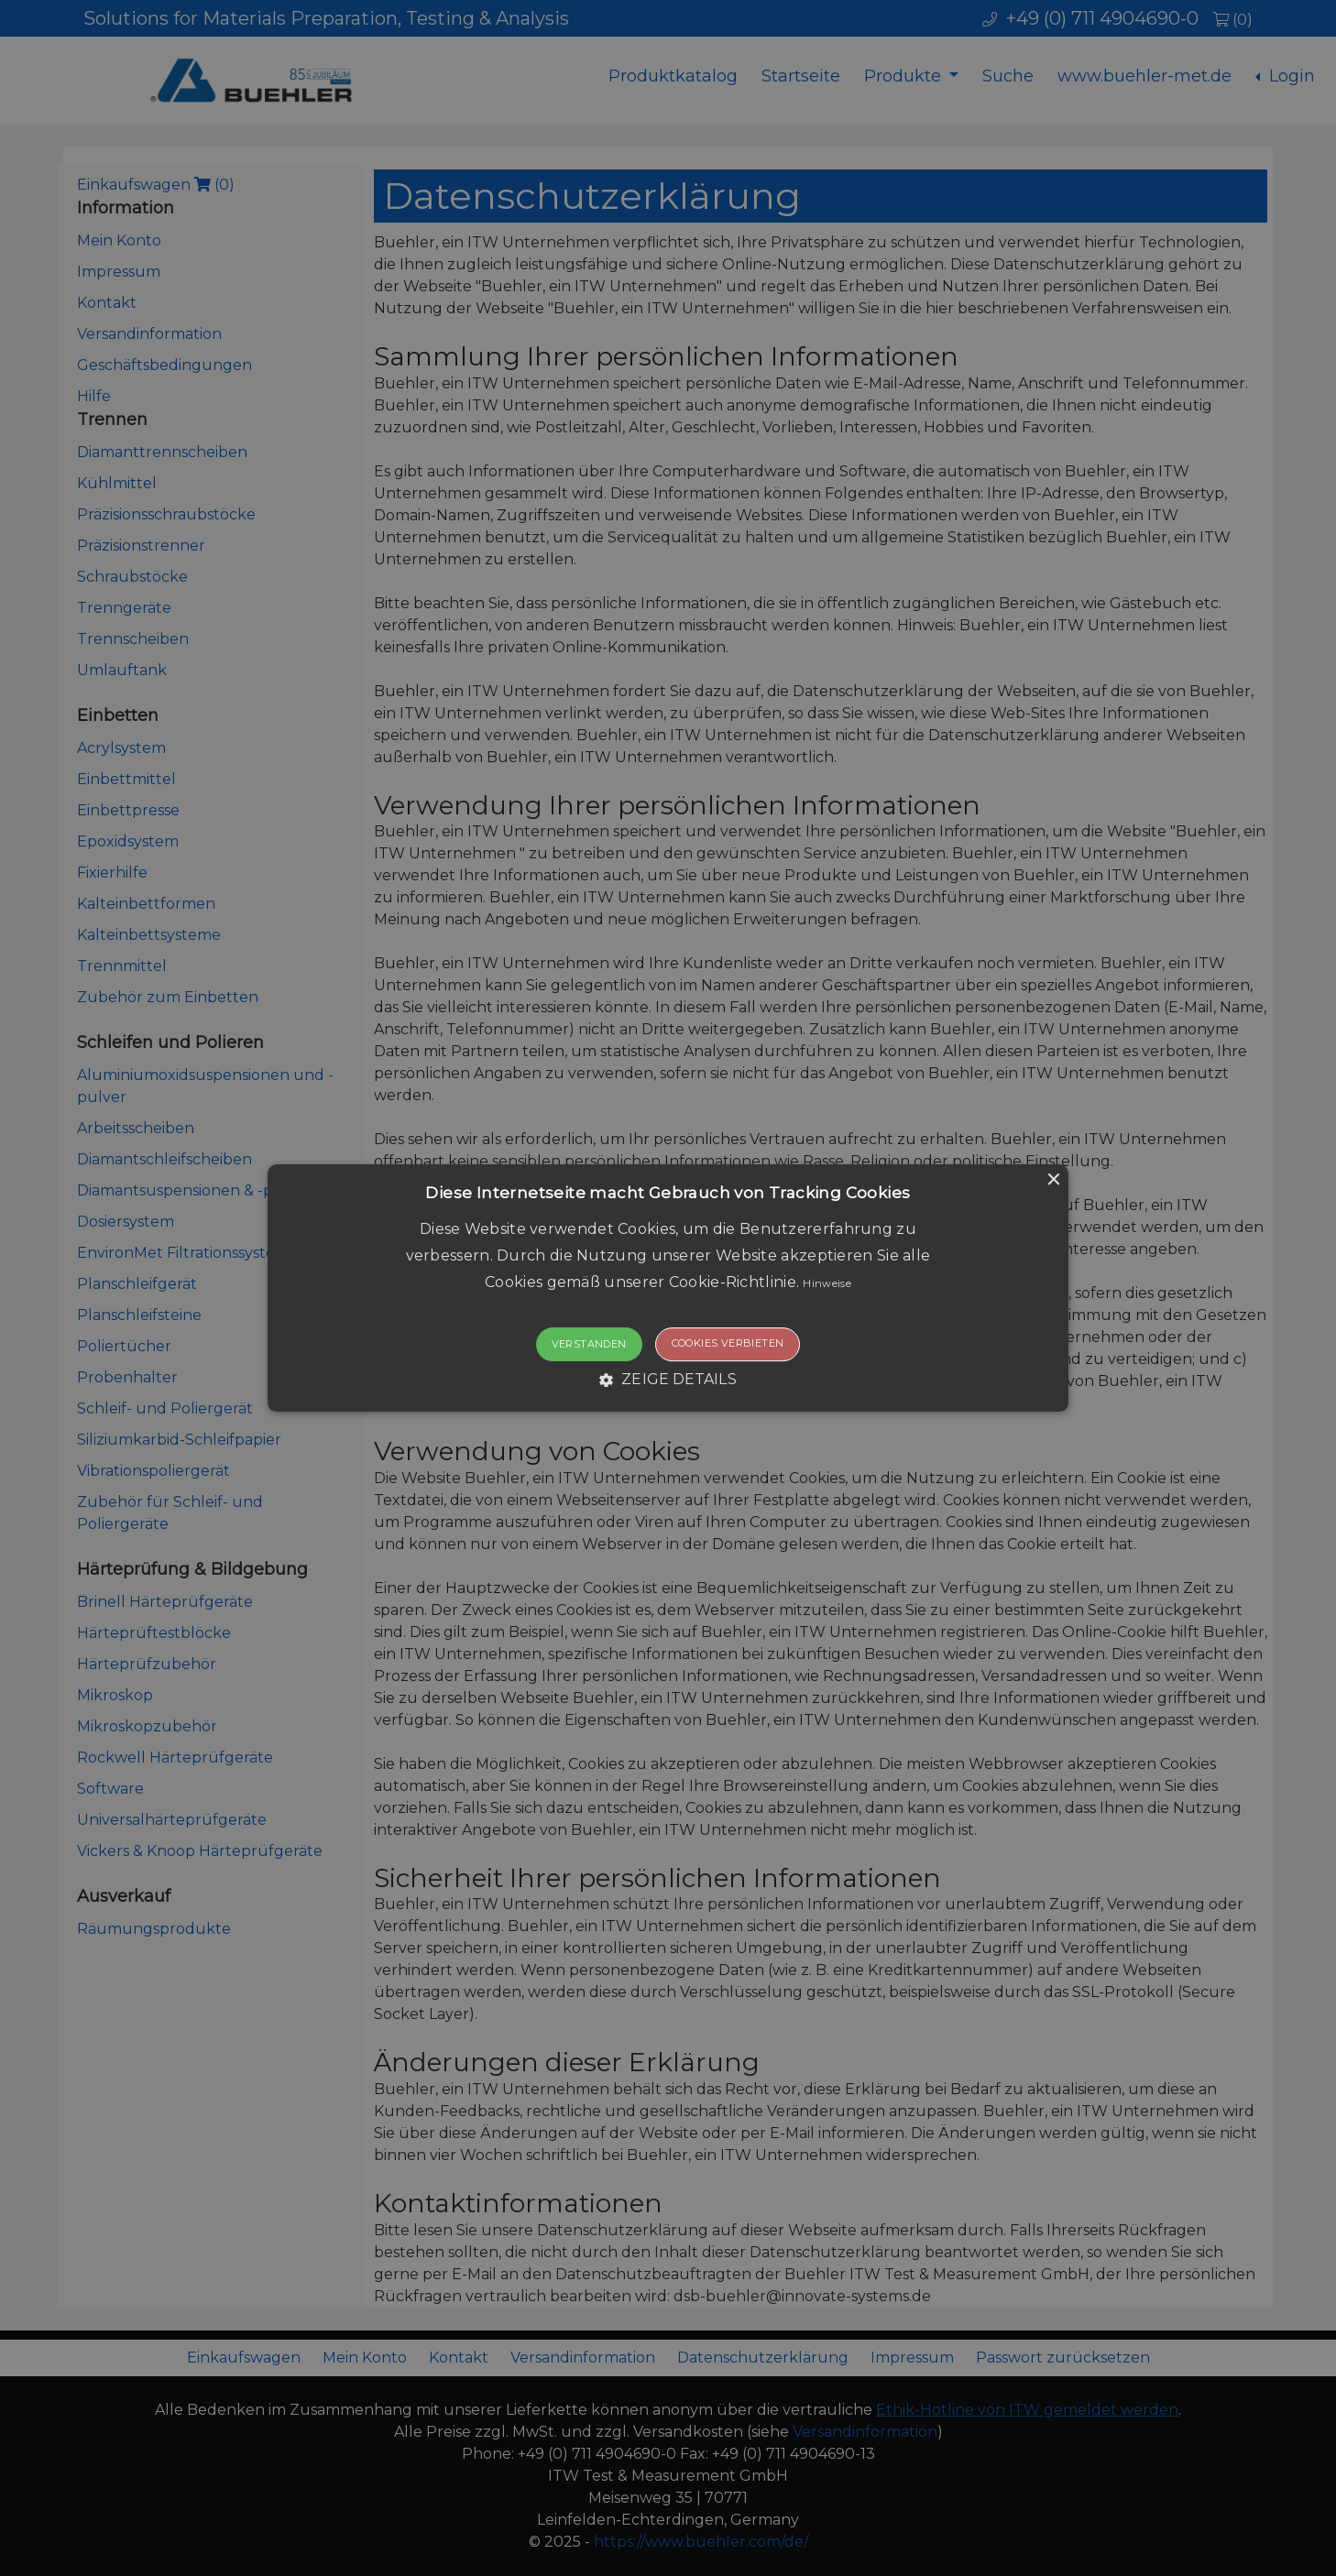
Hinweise (826, 1283)
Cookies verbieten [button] (728, 1343)
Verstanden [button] (589, 1344)
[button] (668, 1288)
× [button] (1052, 1180)
